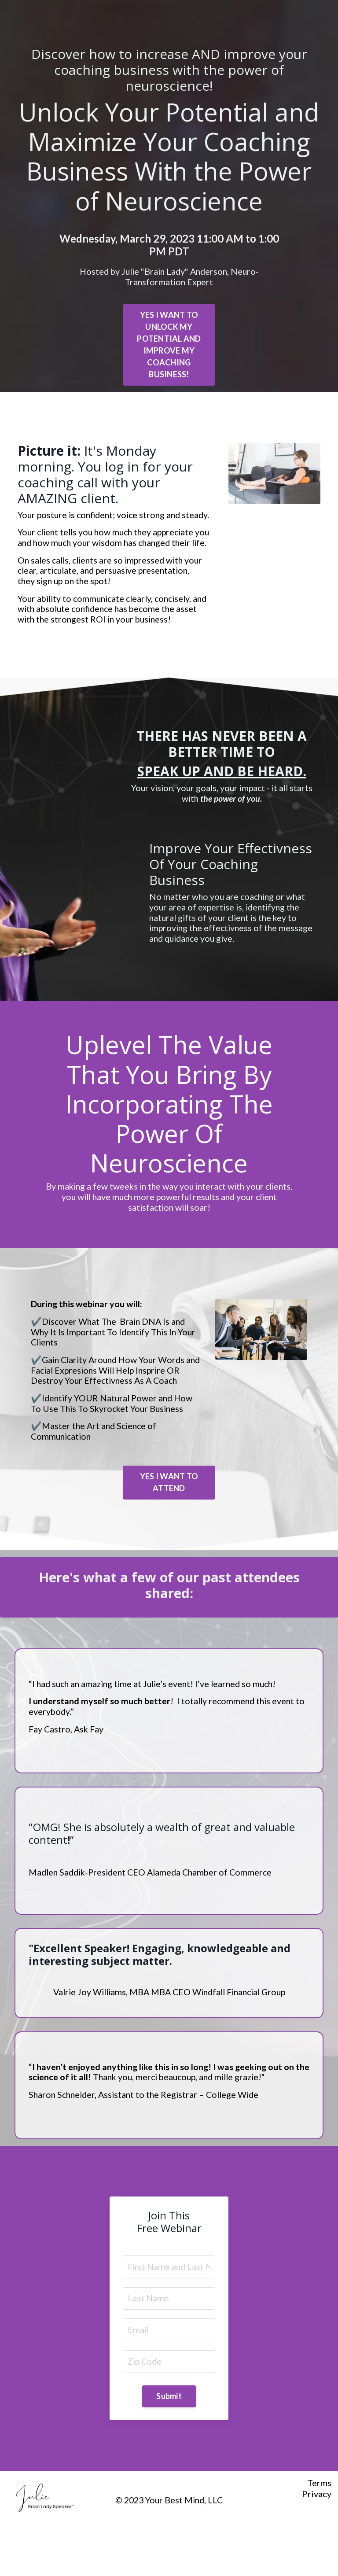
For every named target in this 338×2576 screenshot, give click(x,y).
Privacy (316, 2535)
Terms (319, 2525)
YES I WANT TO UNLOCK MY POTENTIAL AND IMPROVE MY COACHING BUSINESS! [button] (169, 345)
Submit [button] (169, 2438)
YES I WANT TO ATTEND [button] (169, 1508)
